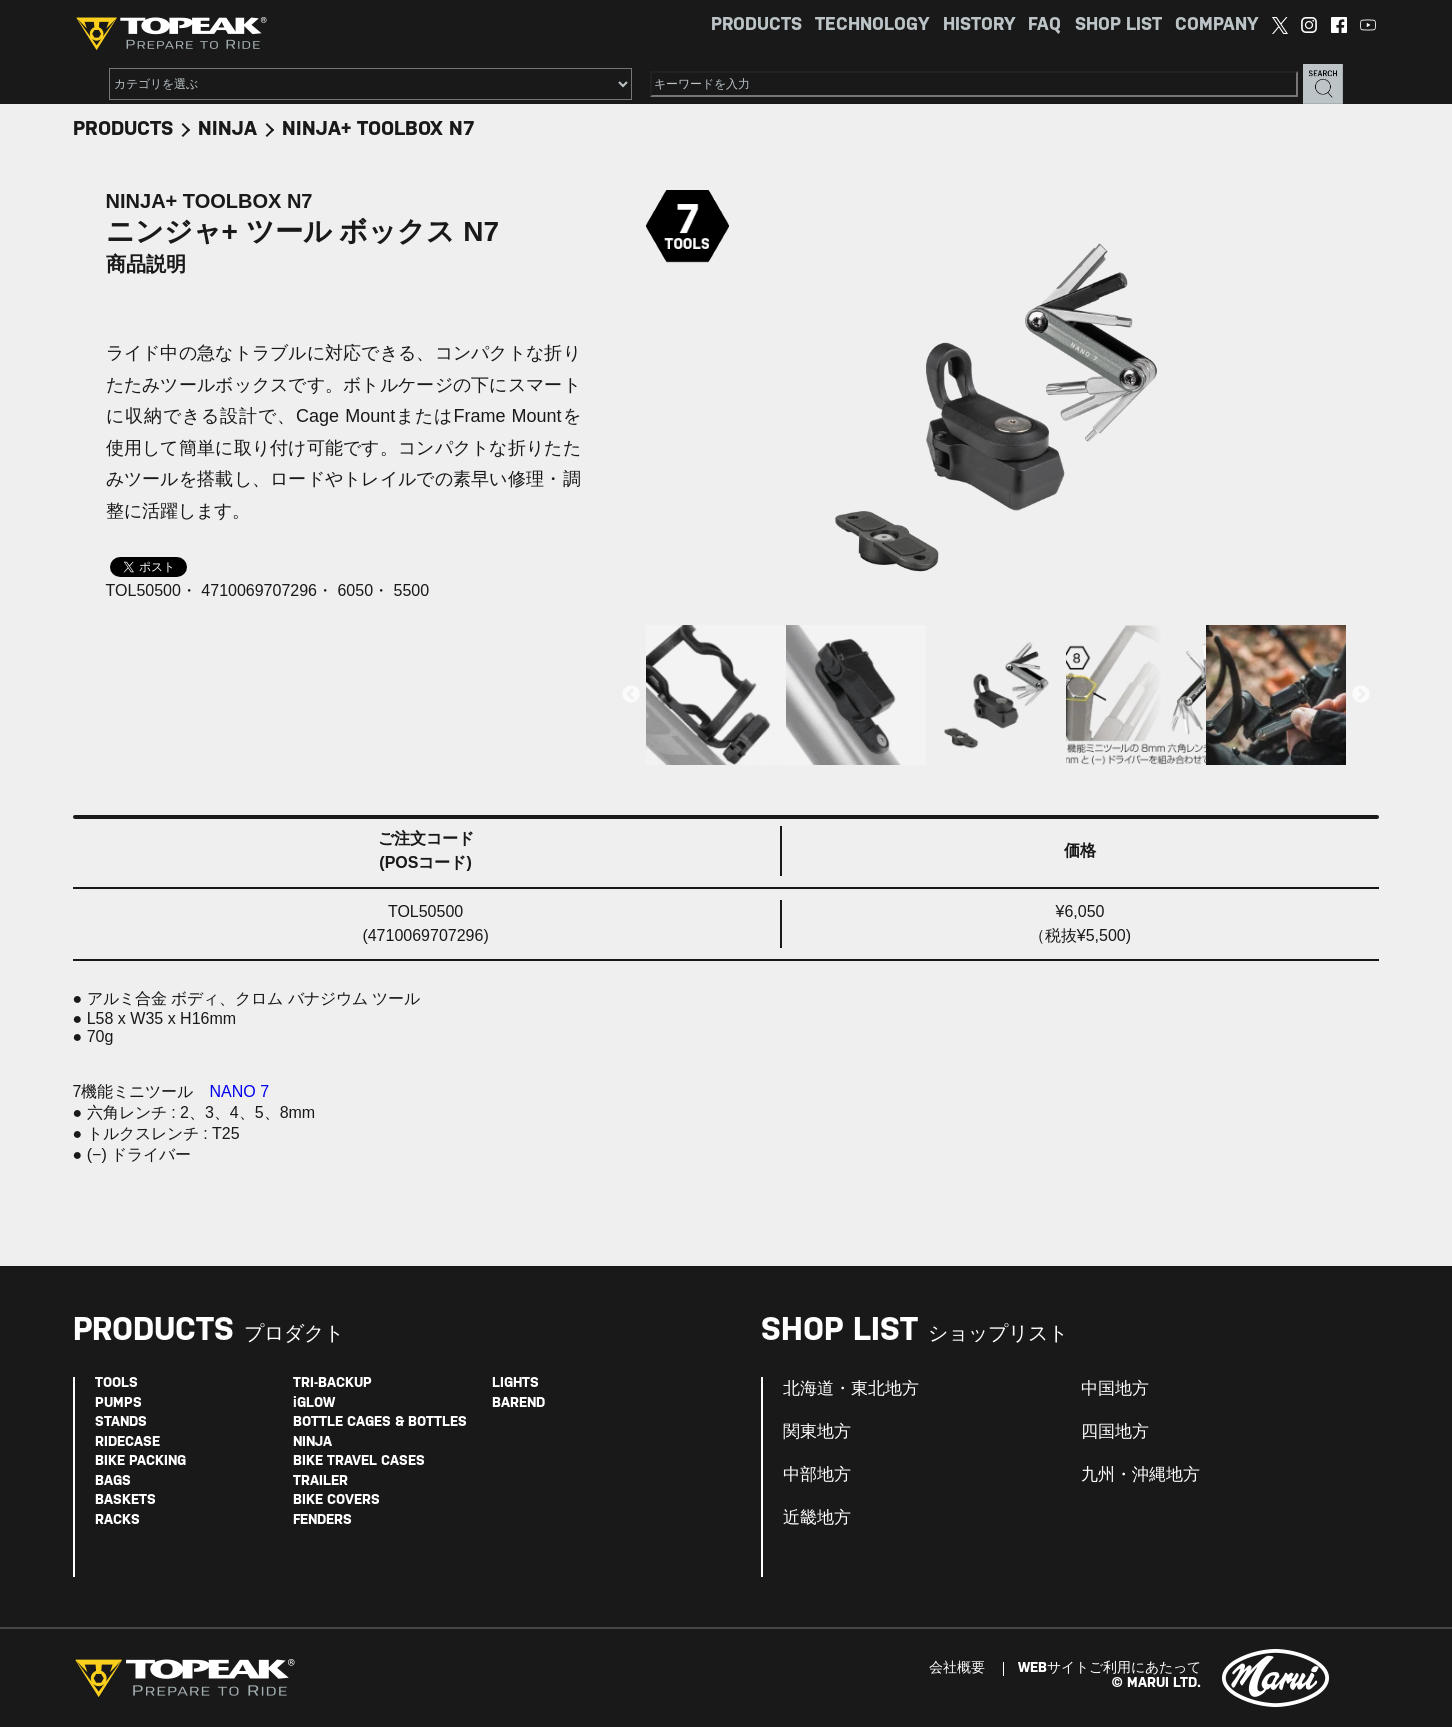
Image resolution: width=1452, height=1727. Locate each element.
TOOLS (116, 1383)
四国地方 (1115, 1432)
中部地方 (817, 1475)
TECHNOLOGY (872, 25)
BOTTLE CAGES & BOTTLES (380, 1422)
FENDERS (322, 1520)
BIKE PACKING (140, 1461)
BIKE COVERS (336, 1500)
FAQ (1044, 25)
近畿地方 (817, 1518)
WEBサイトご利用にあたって (1109, 1668)
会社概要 (957, 1668)
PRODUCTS (756, 25)
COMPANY (1216, 25)
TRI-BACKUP (332, 1383)
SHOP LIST (1118, 25)
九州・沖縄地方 (1140, 1475)
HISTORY (979, 25)
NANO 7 (240, 1091)
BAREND (518, 1403)
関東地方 (817, 1432)
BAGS (113, 1481)
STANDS (121, 1422)
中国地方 (1115, 1389)
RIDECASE (127, 1442)
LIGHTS (515, 1383)
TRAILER (320, 1481)
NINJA (227, 129)
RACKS (117, 1520)
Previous (631, 695)
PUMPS (118, 1403)
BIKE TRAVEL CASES (359, 1461)
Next (1361, 695)
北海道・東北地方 (851, 1389)
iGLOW (314, 1403)
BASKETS (125, 1500)
